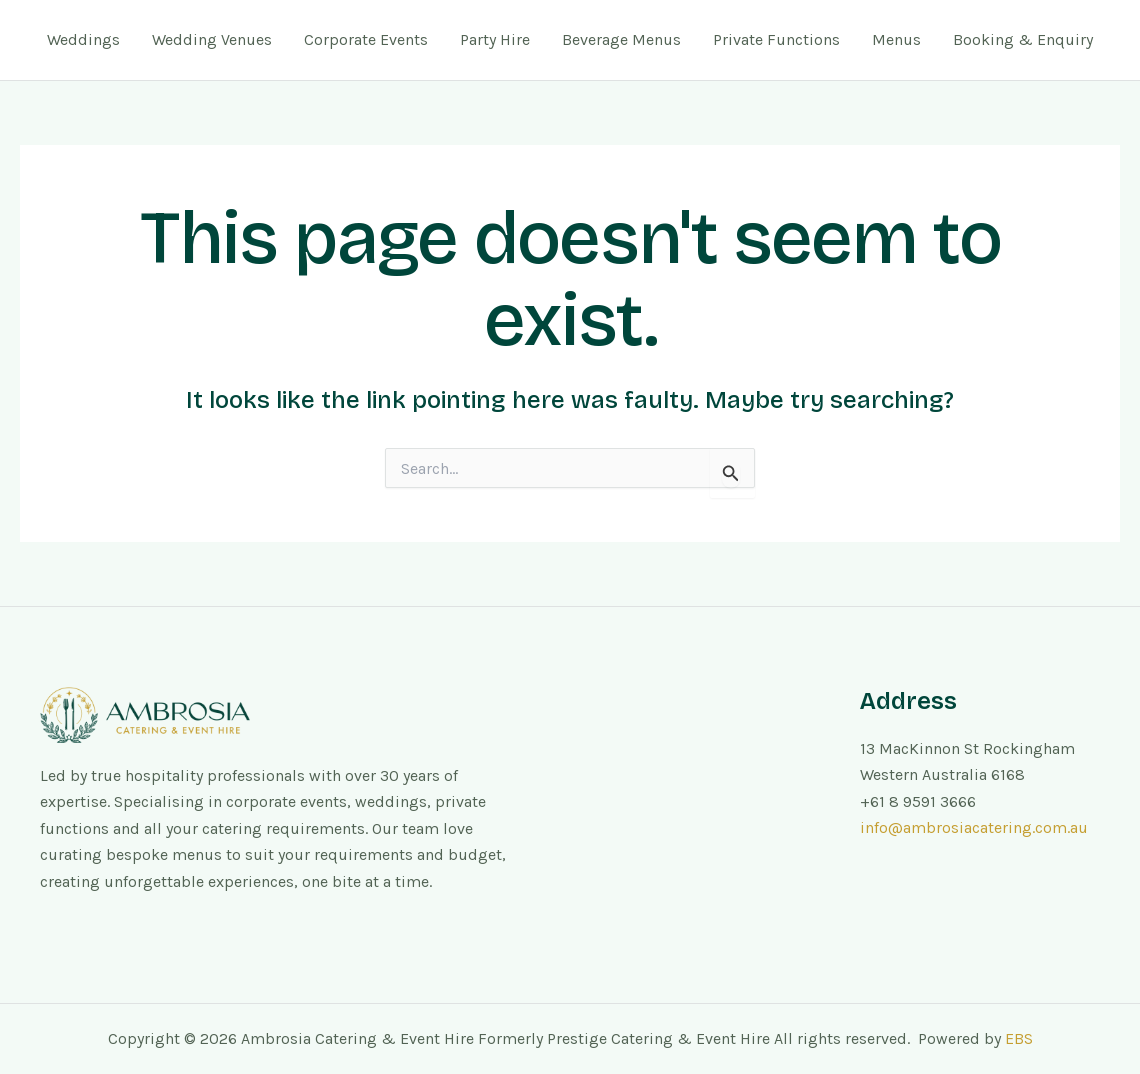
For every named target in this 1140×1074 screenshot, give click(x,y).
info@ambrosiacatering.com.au (974, 827)
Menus (896, 39)
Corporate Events (366, 39)
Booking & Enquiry (1023, 39)
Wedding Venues (212, 39)
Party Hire (495, 39)
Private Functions (776, 39)
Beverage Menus (621, 39)
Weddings (83, 39)
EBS (1019, 1038)
